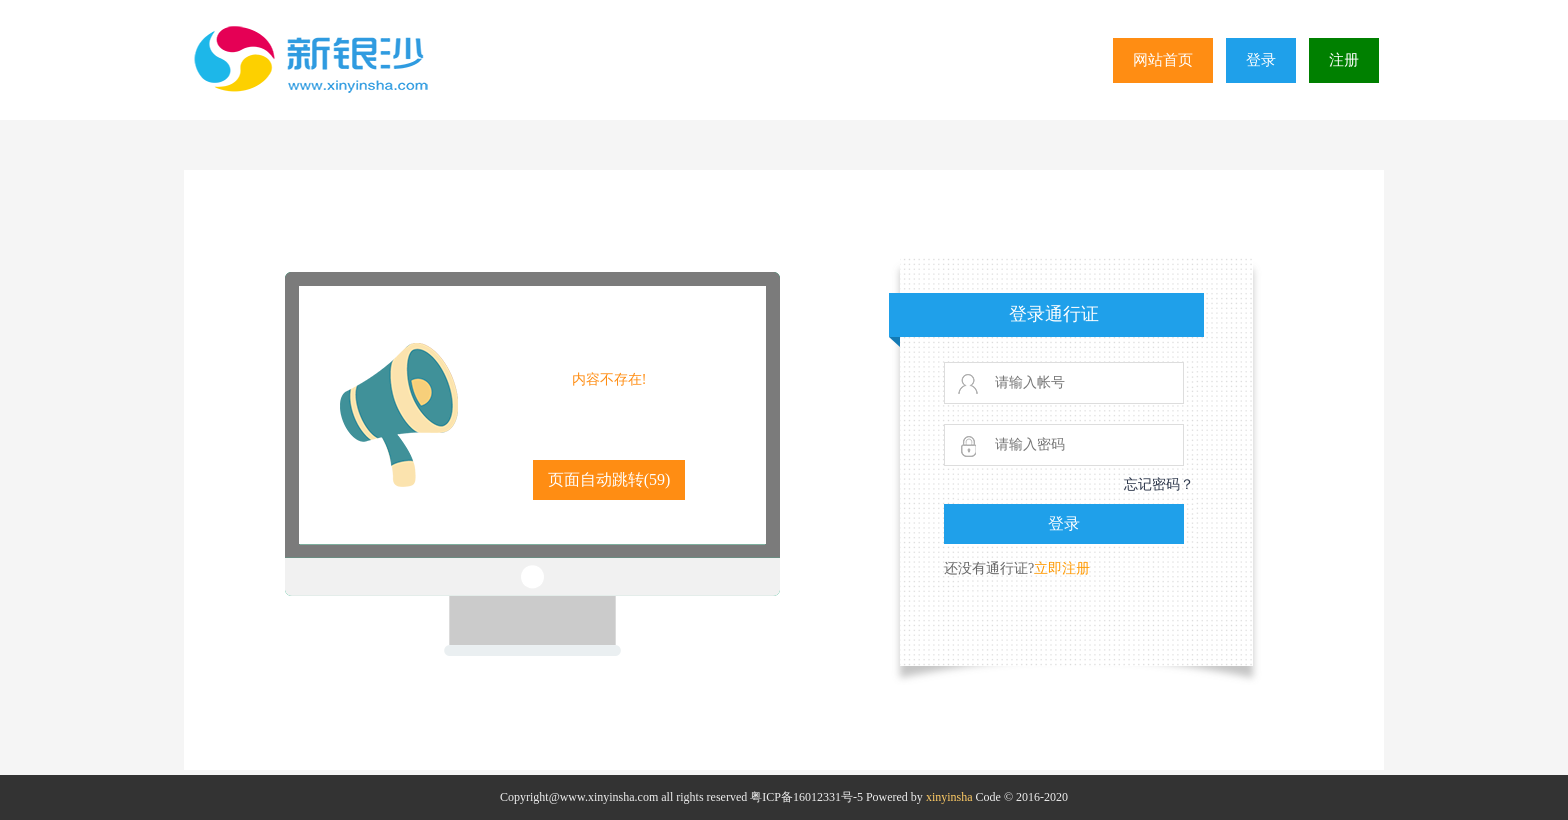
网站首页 (1163, 60)
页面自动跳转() (609, 479)
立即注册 (1062, 568)
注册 (1344, 60)
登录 (1261, 60)
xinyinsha (949, 797)
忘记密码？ (1159, 484)
